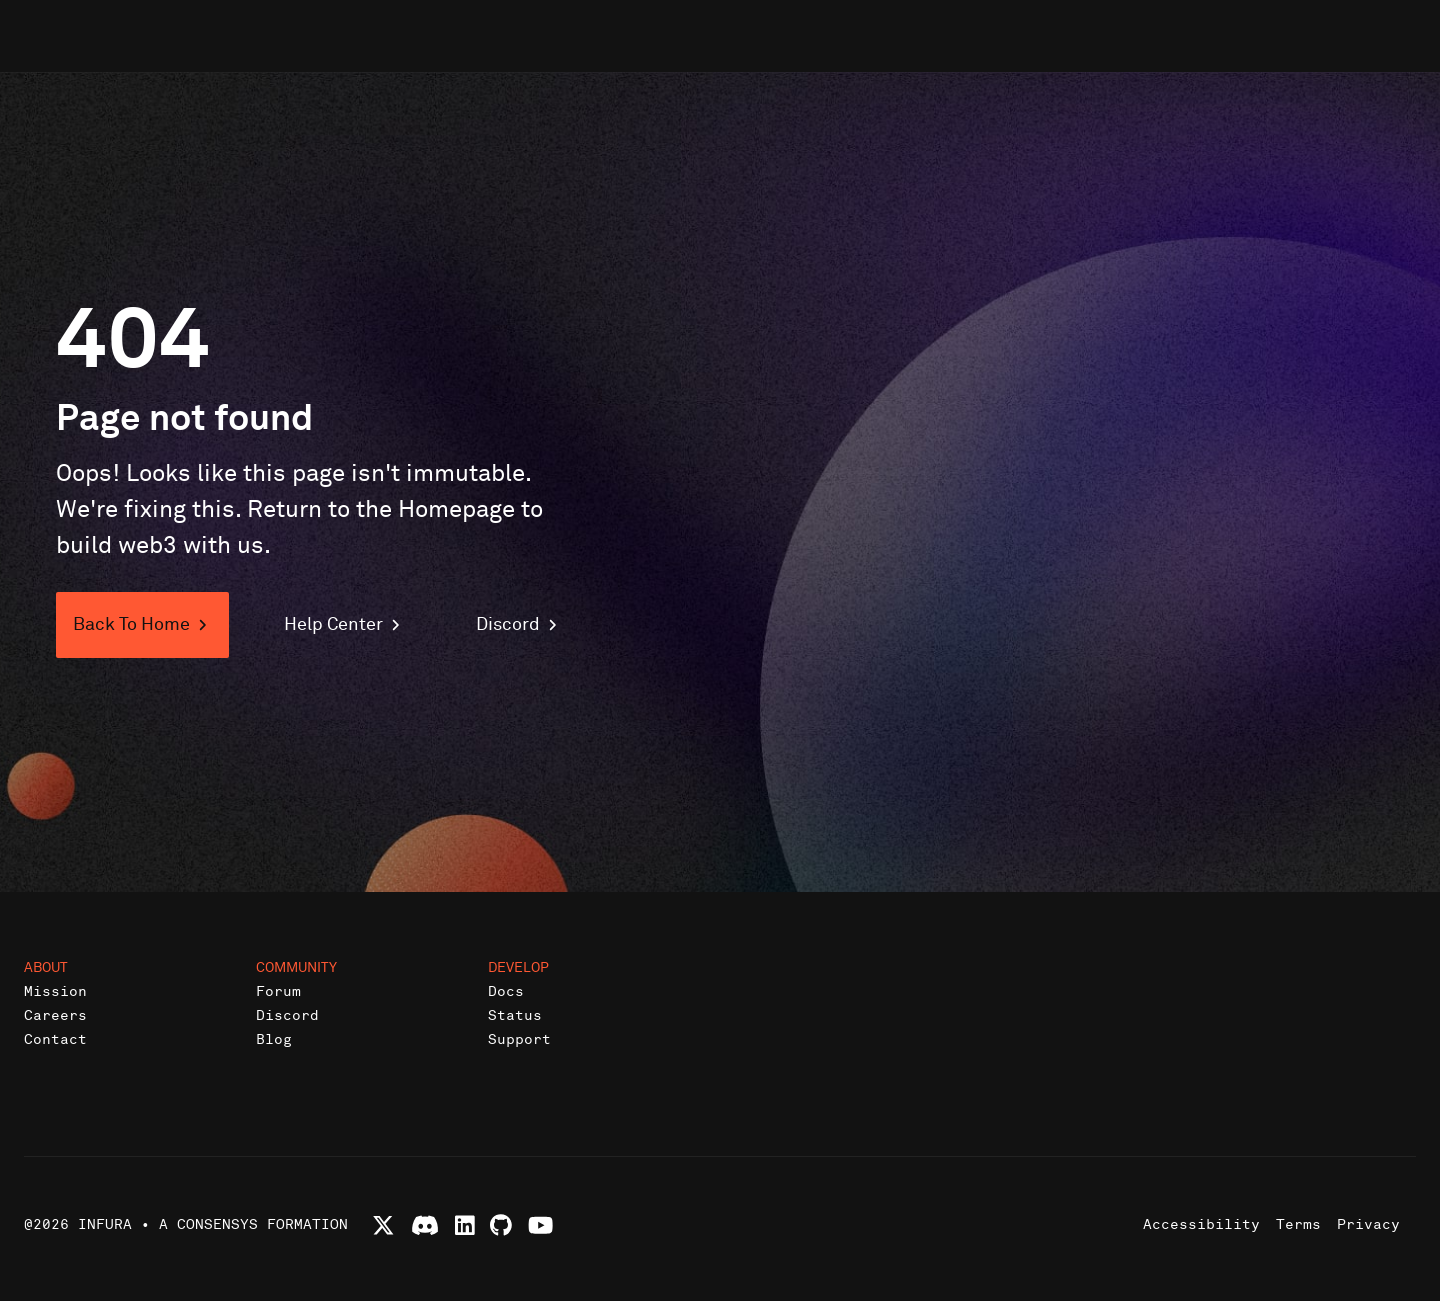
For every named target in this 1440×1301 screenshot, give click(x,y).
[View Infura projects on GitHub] (501, 1225)
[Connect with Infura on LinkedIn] (465, 1225)
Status (515, 1015)
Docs (506, 991)
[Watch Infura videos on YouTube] (540, 1225)
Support (519, 1039)
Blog (274, 1039)
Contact (55, 1039)
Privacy (1368, 1224)
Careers (55, 1015)
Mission (55, 991)
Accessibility (1201, 1224)
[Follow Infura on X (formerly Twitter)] (383, 1225)
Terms (1298, 1224)
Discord (287, 1015)
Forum (278, 991)
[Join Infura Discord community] (425, 1225)
